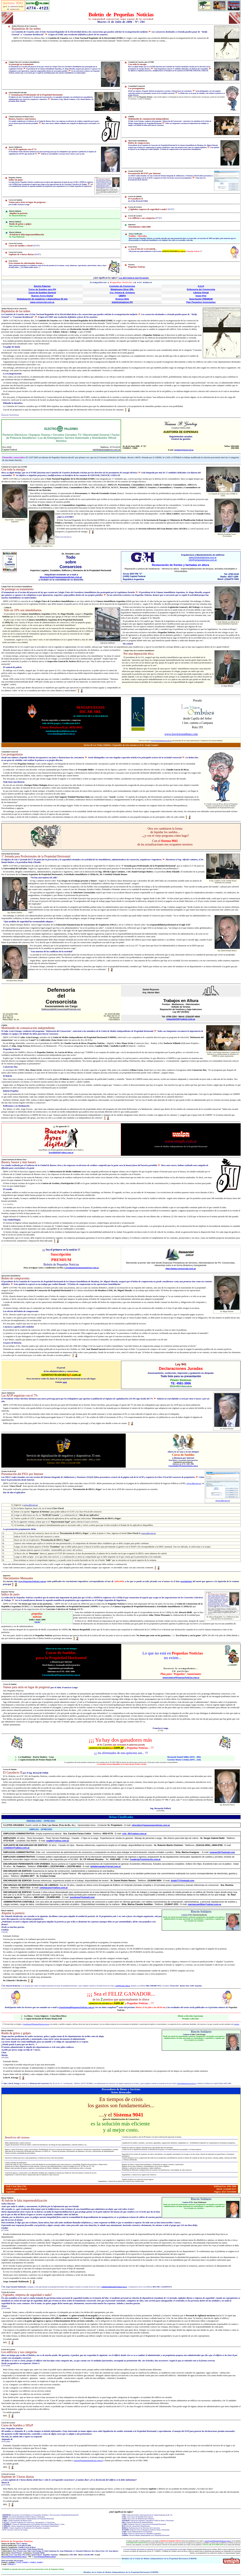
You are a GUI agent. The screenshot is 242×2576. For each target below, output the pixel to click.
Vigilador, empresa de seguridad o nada (26, 2294)
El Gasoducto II (12, 1772)
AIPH (4, 2519)
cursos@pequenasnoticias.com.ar (88, 2460)
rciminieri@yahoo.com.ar (16, 1847)
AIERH (5, 2517)
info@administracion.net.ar (186, 2083)
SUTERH (125, 2530)
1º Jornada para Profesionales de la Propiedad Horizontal (35, 856)
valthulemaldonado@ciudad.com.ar (114, 2287)
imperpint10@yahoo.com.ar (181, 1019)
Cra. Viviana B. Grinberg (122, 292)
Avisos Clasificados (121, 1817)
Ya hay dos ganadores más (124, 1740)
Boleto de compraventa (15, 1278)
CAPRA (5, 2528)
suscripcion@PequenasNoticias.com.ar (218, 2541)
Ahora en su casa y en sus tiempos (61, 1648)
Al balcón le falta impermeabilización (24, 2200)
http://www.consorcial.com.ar (181, 1268)
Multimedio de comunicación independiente (28, 1028)
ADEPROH (6, 2515)
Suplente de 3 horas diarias (17, 2476)
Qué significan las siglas (121, 2512)
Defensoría (61, 990)
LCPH (124, 2524)
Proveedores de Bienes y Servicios (121, 2089)
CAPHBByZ (6, 2524)
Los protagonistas (12, 754)
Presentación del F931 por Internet (22, 1474)
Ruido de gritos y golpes (16, 2033)
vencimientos (186, 1581)
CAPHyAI (6, 2526)
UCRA (124, 2533)
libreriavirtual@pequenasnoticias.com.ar (61, 577)
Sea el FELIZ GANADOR (122, 1994)
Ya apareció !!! (62, 1126)
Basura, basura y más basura (18, 1162)
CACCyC (5, 2522)
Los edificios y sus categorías (19, 2352)
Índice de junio (10, 1594)
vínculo (37, 1622)
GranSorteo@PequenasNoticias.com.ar (76, 2007)
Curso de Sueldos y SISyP (17, 2425)
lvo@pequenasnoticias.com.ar (161, 741)
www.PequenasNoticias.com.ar (32, 1581)
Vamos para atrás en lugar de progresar (26, 1687)
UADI (124, 2532)
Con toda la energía (13, 469)
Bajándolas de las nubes (15, 311)
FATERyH (125, 2520)
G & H (201, 286)
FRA (123, 2522)
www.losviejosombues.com (181, 734)
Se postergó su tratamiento (17, 589)
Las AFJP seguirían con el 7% (19, 1395)
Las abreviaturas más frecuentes (134, 277)
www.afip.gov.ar (222, 1500)
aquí (65, 1382)
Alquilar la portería (13, 1913)
